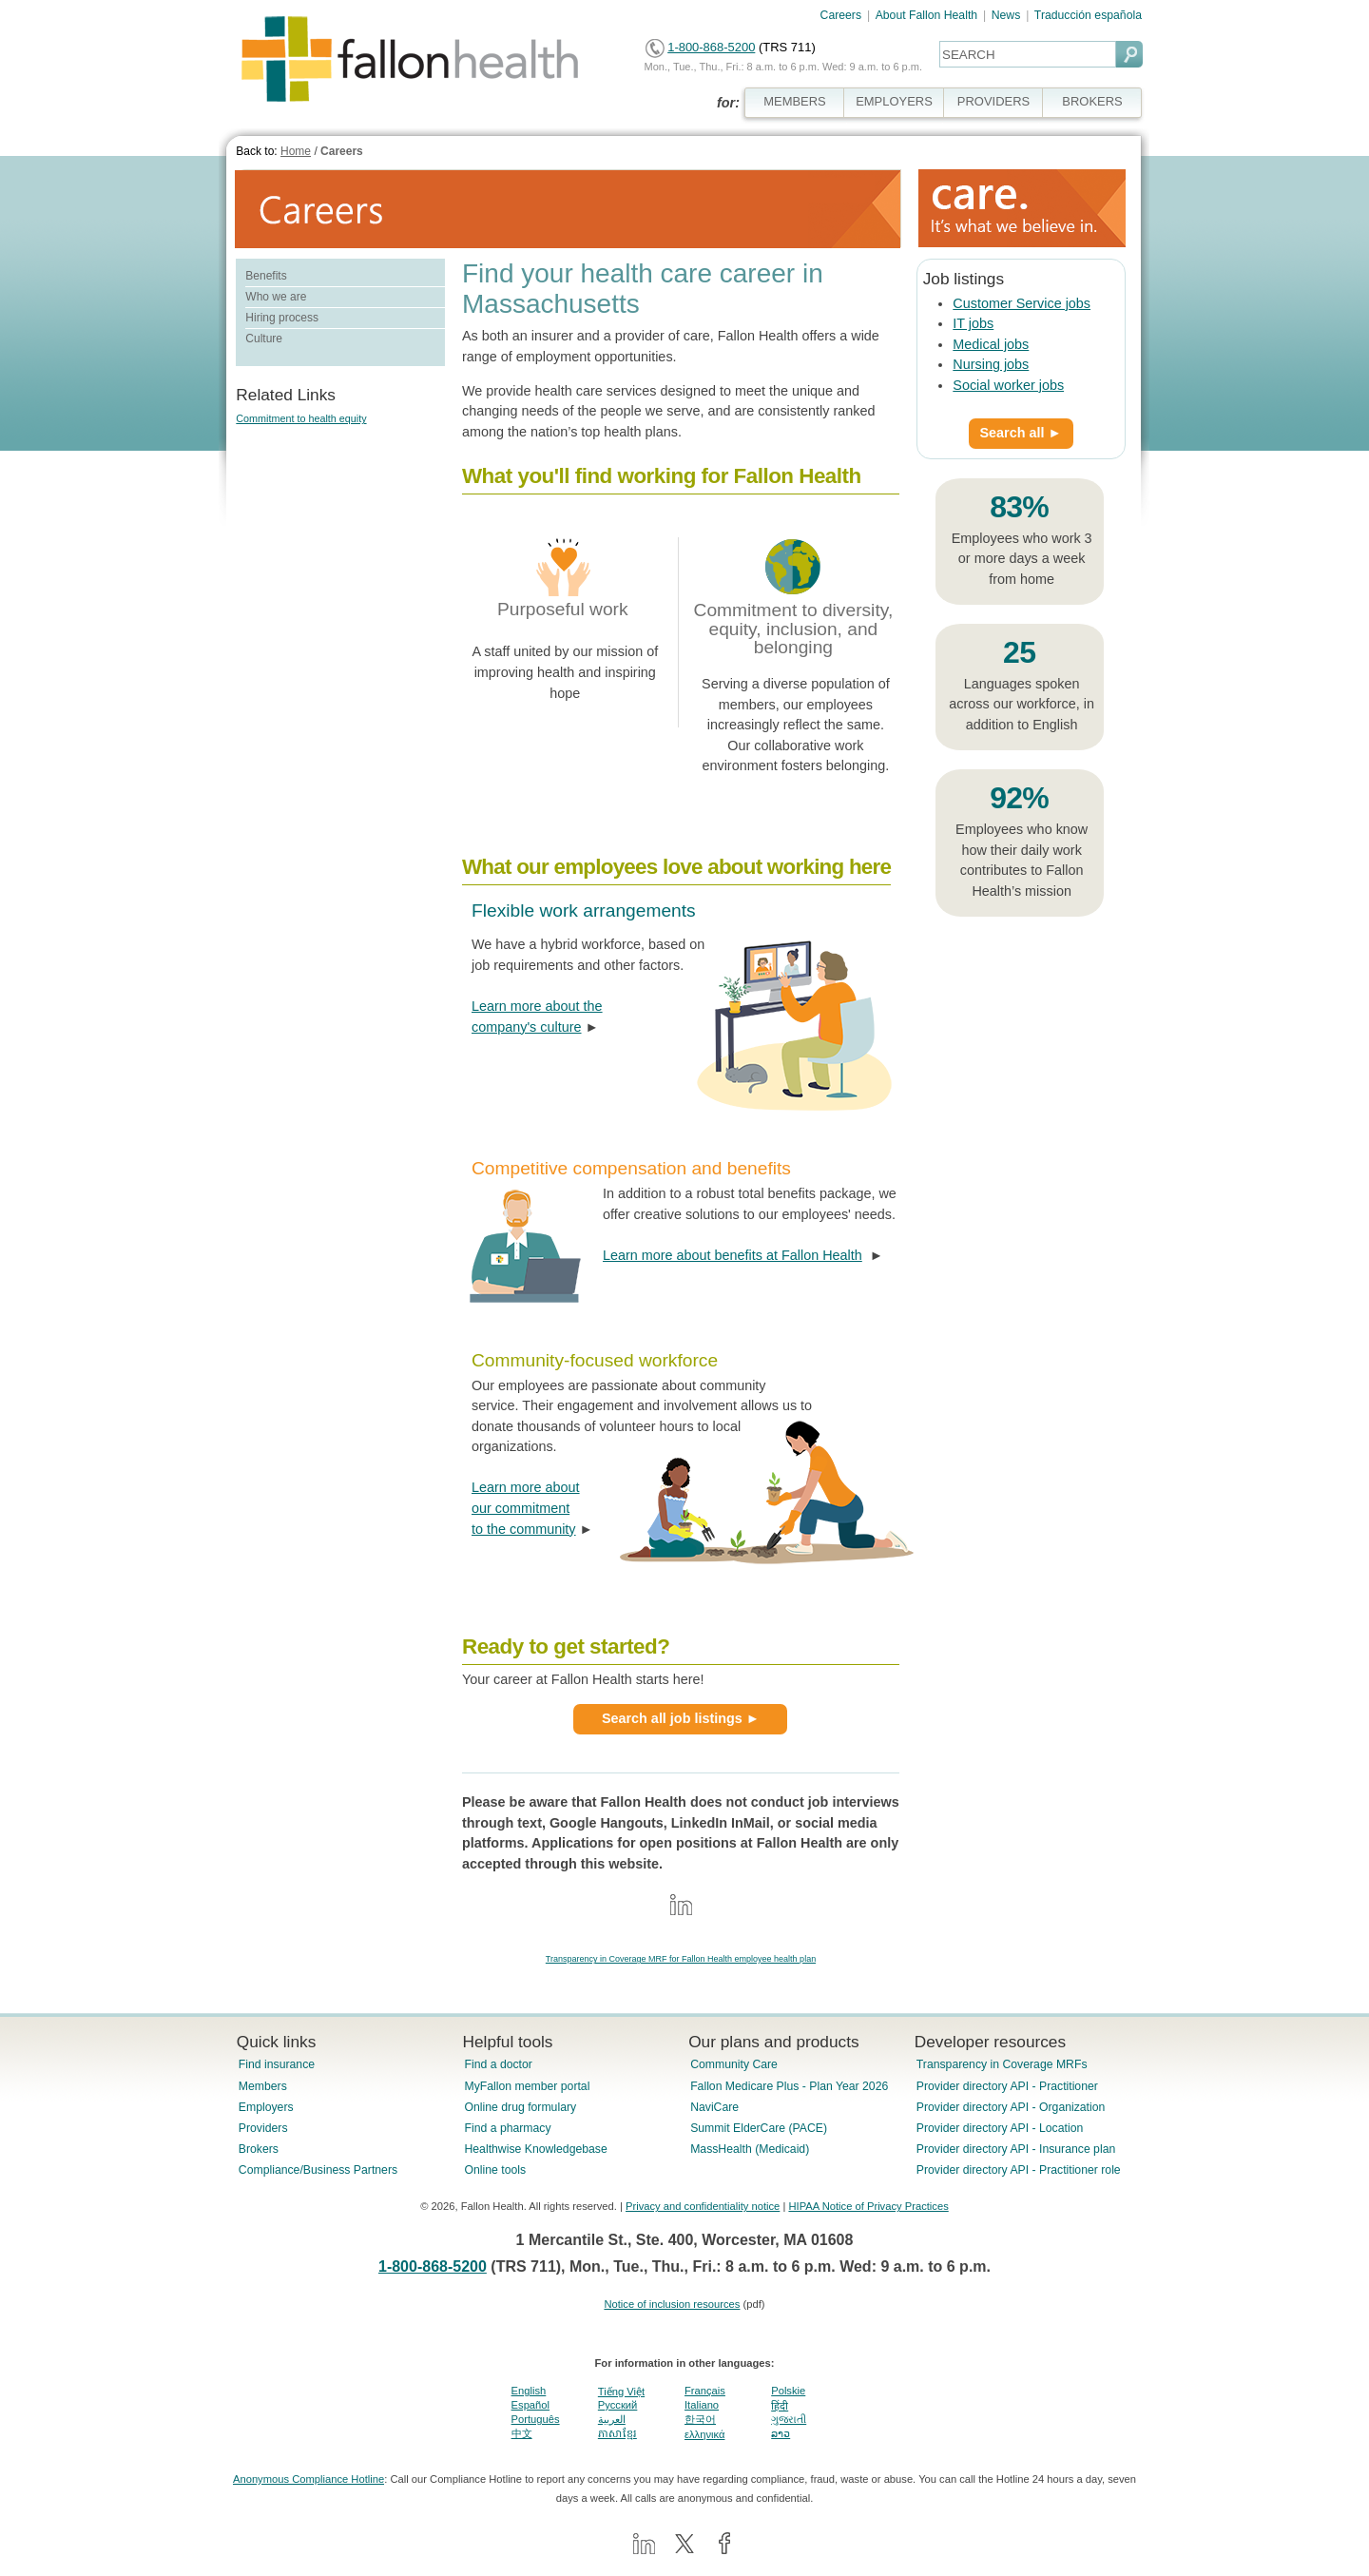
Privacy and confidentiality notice (703, 2206)
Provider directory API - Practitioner (1007, 2086)
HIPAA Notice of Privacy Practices (868, 2206)
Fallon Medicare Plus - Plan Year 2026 (789, 2086)
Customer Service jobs (1021, 303)
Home (295, 151)
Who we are (275, 296)
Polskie (788, 2390)
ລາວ (780, 2433)
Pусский (618, 2405)
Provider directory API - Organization (1011, 2107)
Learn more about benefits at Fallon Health (732, 1255)
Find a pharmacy (507, 2128)
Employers (266, 2107)
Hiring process (281, 317)
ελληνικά (704, 2434)
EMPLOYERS (894, 101)
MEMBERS (794, 101)
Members (263, 2086)
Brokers (259, 2149)
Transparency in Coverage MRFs (1002, 2064)
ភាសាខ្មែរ (617, 2433)
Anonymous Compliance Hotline (308, 2479)
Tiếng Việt (621, 2391)
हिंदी (779, 2405)
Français (704, 2390)
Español (530, 2405)
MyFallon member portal (526, 2086)
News (1006, 15)
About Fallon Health (926, 15)
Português (535, 2419)
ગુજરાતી (788, 2419)
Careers (841, 15)
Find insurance (277, 2064)
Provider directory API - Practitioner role (1018, 2170)
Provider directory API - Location (999, 2128)
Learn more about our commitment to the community (526, 1508)
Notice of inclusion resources (672, 2304)
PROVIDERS (993, 101)
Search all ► (1021, 432)
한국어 (700, 2419)
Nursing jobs (991, 364)
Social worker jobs (1008, 385)
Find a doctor (497, 2064)
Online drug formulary (520, 2107)
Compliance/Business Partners (318, 2170)
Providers (263, 2128)
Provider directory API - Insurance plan (1015, 2149)
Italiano (701, 2405)
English (529, 2390)
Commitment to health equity (301, 418)
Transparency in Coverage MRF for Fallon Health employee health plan (681, 1959)
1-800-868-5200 (711, 47)
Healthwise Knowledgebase (535, 2149)
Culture (263, 338)
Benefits (265, 275)
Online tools (495, 2170)
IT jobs (973, 323)
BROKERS (1092, 101)
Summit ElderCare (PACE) (758, 2128)
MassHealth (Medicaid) (749, 2149)
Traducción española (1088, 15)
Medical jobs (991, 344)
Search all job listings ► (681, 1718)
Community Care (734, 2064)
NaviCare (714, 2107)
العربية (612, 2419)
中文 (521, 2433)
